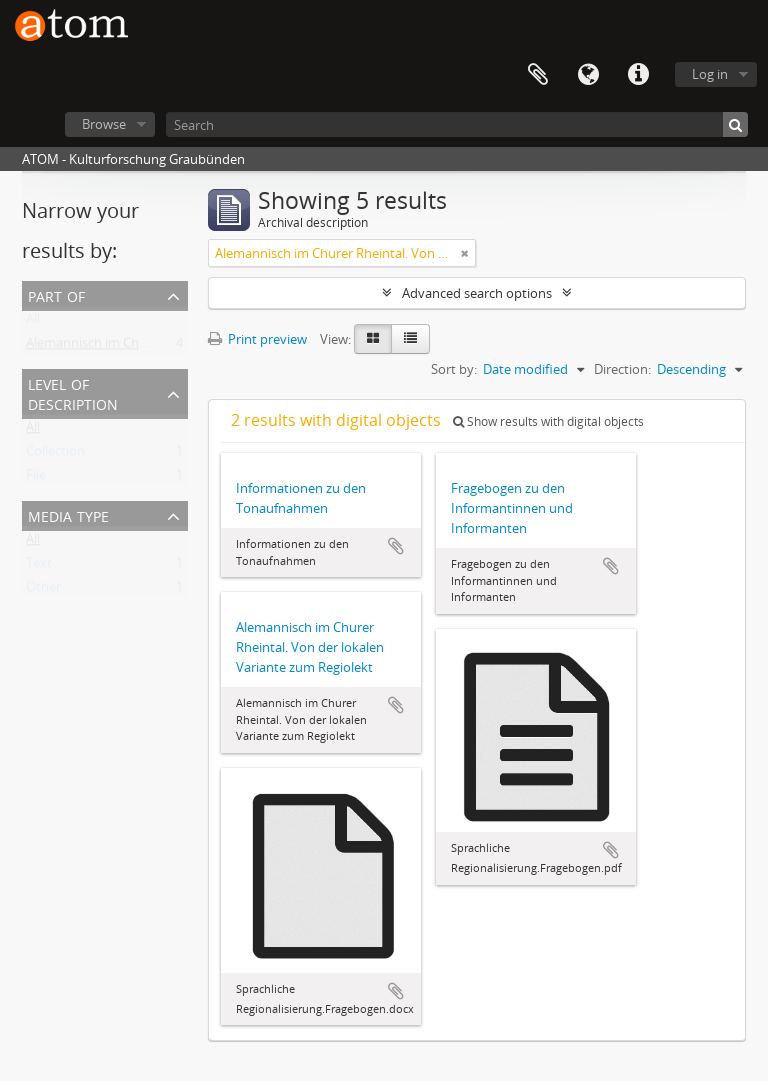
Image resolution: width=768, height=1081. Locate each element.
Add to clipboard (396, 546)
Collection (55, 455)
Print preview (257, 339)
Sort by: (454, 369)
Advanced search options (477, 293)
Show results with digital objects (548, 421)
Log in (710, 74)
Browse (104, 124)
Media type (68, 514)
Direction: (622, 369)
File (36, 479)
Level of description (73, 392)
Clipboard (538, 75)
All (33, 323)
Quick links (638, 75)
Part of (56, 294)
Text (39, 567)
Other (43, 591)
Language (588, 75)
